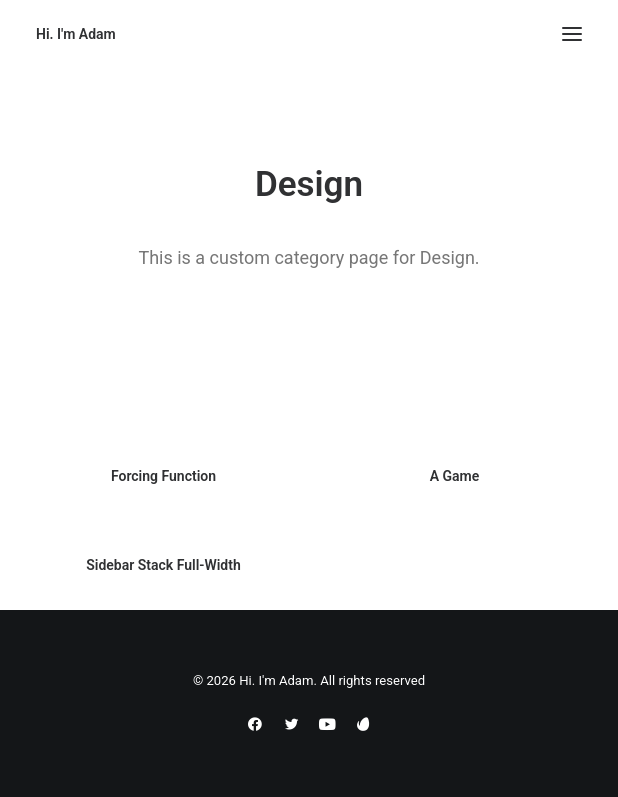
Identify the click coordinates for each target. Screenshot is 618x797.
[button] (572, 34)
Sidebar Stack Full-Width (163, 571)
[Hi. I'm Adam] (76, 34)
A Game (455, 476)
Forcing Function (163, 476)
